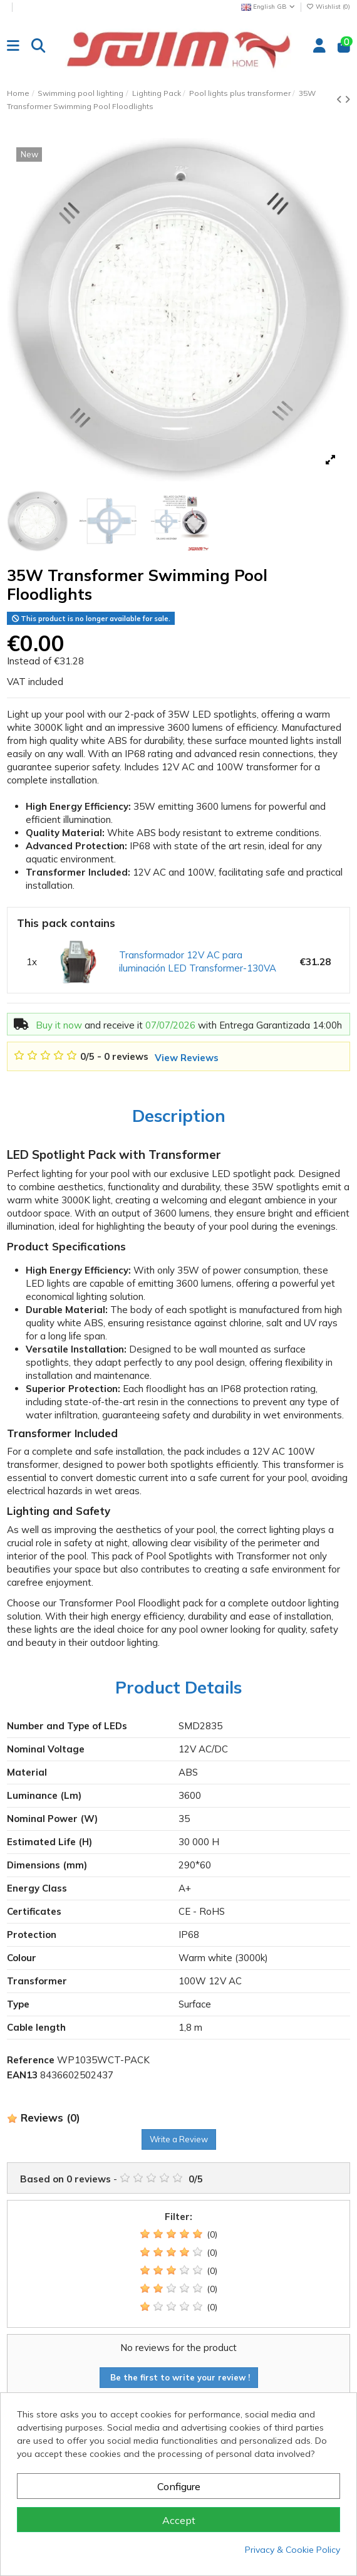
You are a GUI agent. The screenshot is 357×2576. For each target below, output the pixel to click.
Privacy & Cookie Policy (292, 2549)
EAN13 (22, 2075)
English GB (268, 7)
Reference (30, 2060)
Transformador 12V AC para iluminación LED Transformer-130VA (197, 961)
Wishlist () (328, 7)
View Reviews (187, 1058)
